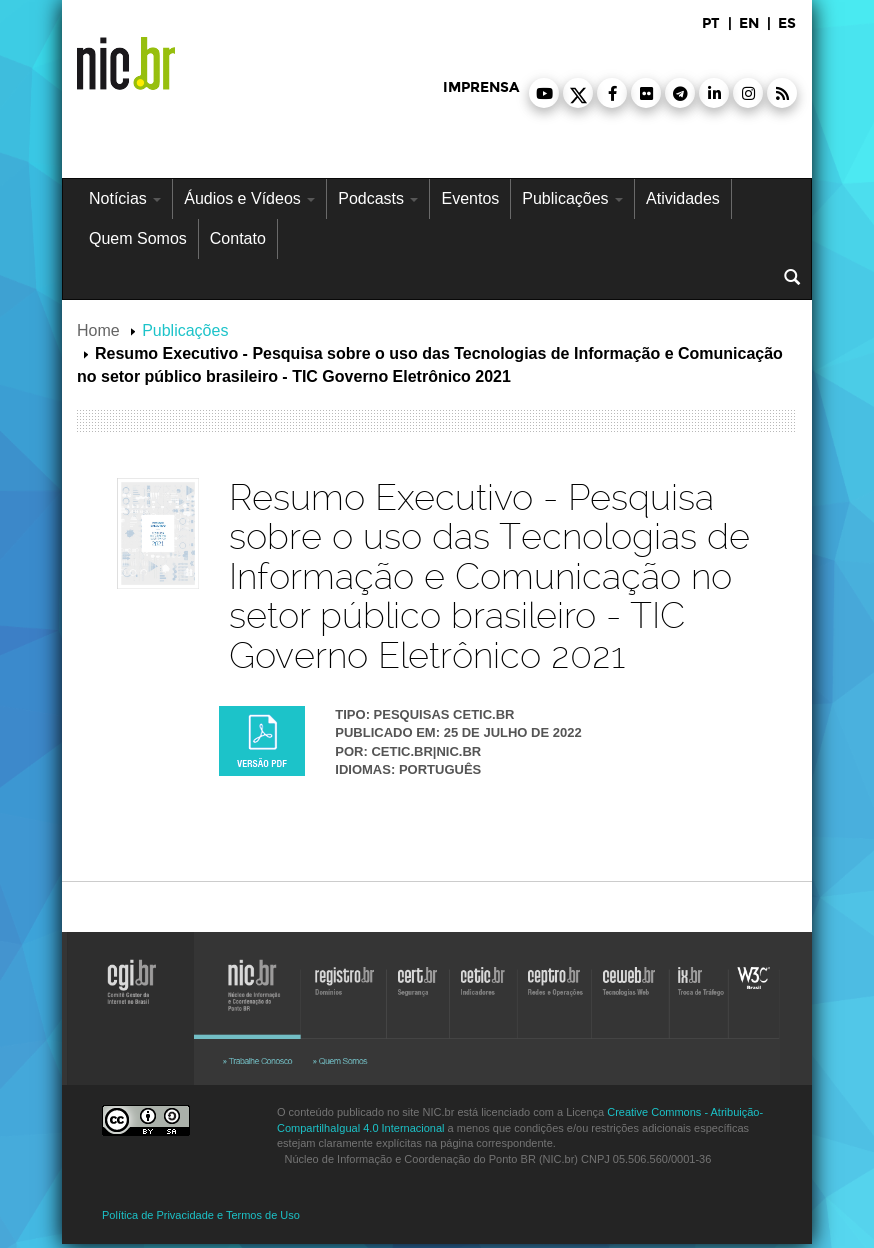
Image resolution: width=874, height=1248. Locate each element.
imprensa (481, 87)
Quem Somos (138, 238)
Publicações (572, 198)
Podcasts (378, 198)
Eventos (470, 198)
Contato (238, 238)
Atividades (683, 198)
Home (98, 330)
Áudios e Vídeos (249, 198)
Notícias (125, 198)
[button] (544, 93)
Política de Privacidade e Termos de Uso (201, 1215)
